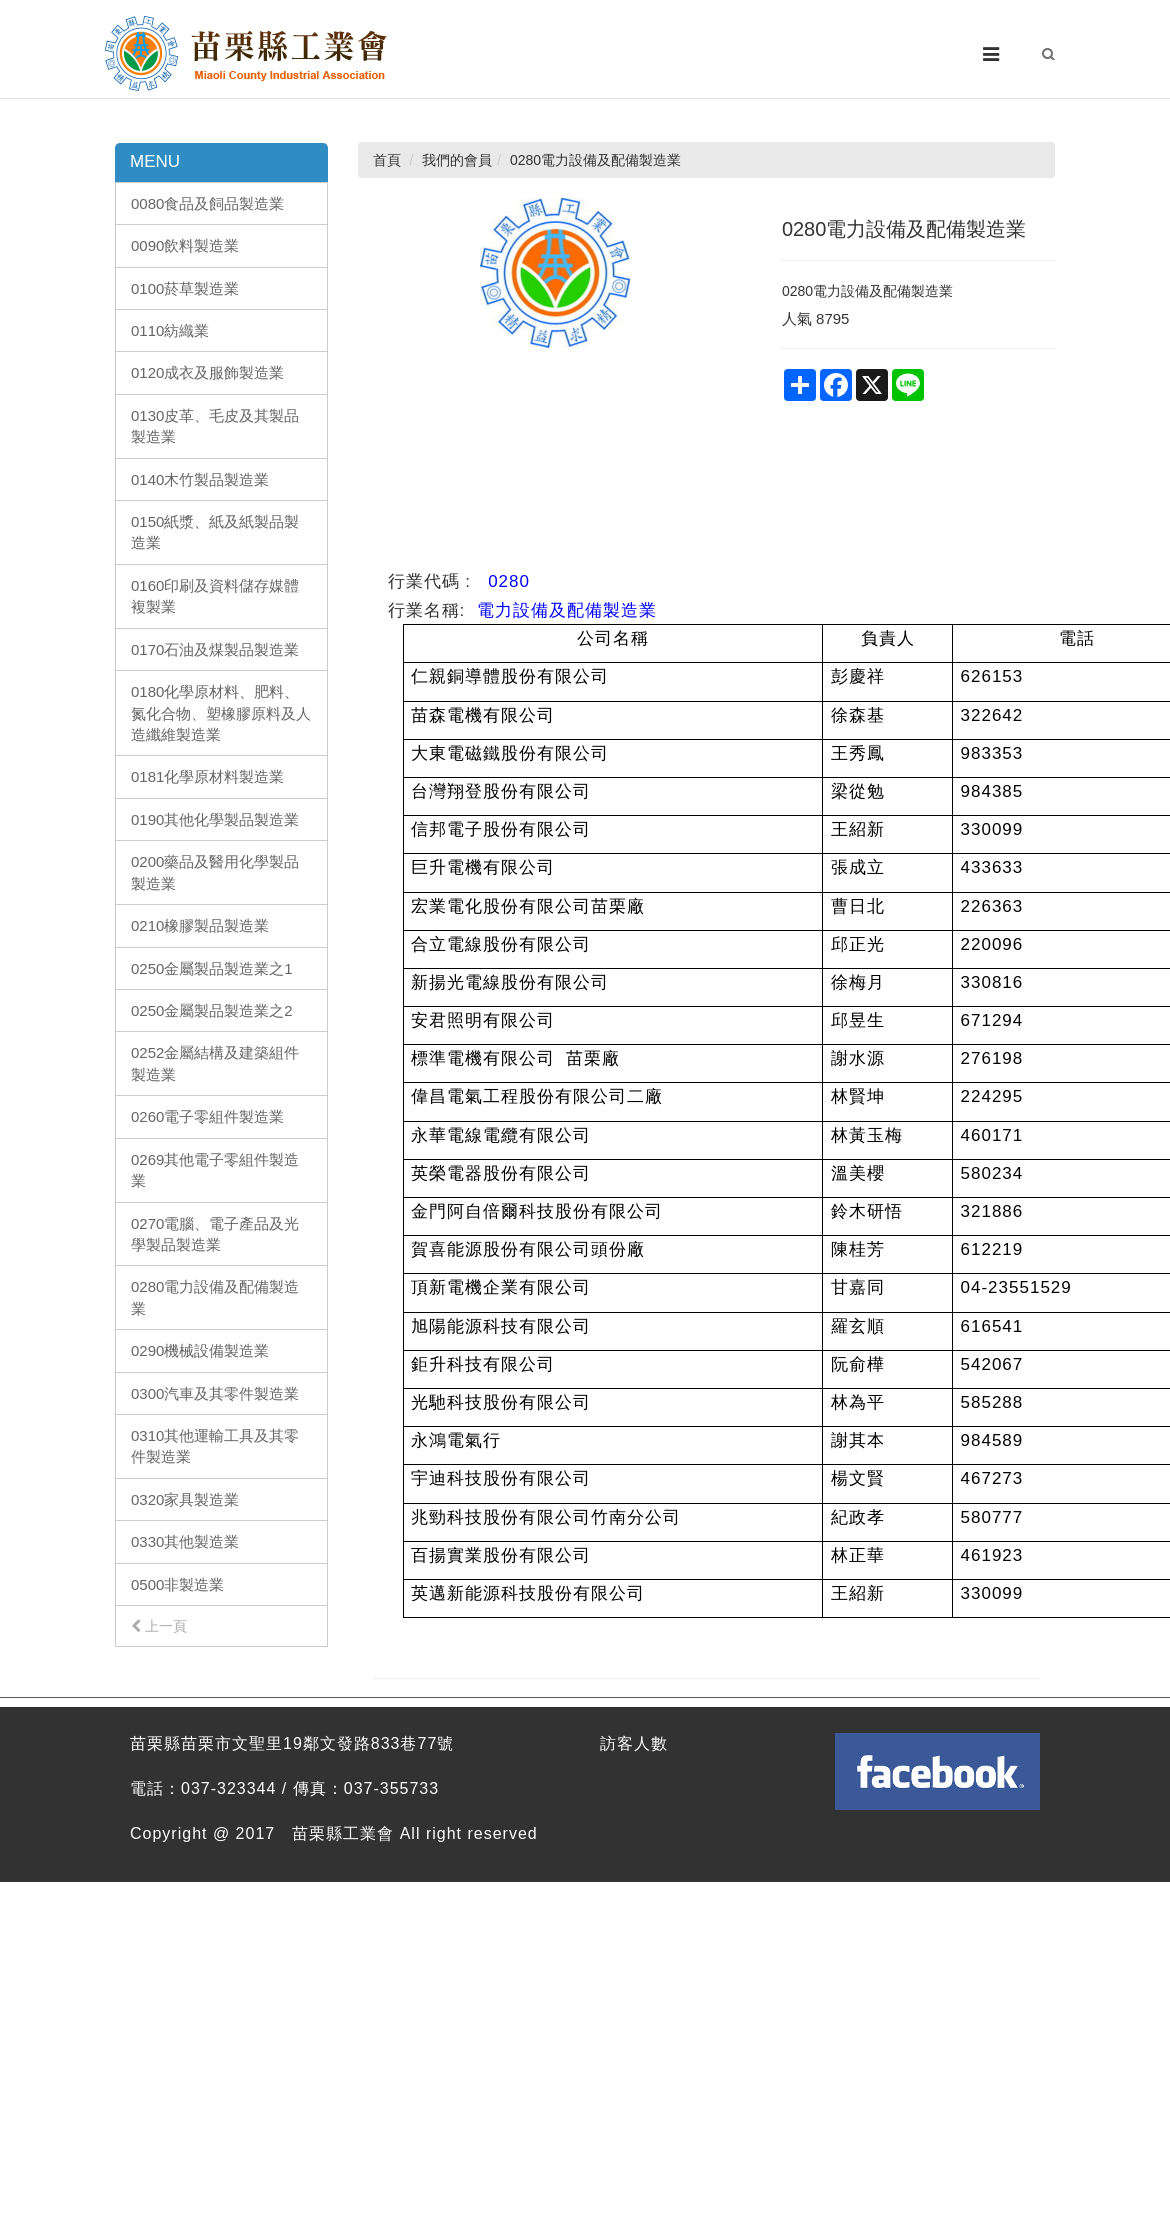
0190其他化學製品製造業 (215, 819)
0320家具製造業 (185, 1499)
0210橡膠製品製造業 (200, 925)
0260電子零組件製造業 (207, 1116)
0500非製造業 (177, 1584)
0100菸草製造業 (185, 288)
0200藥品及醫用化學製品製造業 (215, 872)
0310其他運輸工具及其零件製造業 (215, 1446)
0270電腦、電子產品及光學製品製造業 (215, 1234)
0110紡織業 (170, 330)
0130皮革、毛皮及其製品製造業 (215, 426)
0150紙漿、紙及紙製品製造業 (215, 532)
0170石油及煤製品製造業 (215, 649)
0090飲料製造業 (185, 245)
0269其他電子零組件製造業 (215, 1170)
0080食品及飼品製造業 (207, 203)
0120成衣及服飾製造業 (207, 372)
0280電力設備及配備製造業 (215, 1297)
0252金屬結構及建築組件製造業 (215, 1063)
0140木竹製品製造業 (200, 479)
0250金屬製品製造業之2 (212, 1010)
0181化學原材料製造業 (207, 776)
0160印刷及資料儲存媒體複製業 (215, 596)
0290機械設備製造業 (200, 1350)
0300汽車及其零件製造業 (215, 1393)
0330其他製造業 (185, 1541)
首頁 (387, 160)
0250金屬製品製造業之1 (212, 968)
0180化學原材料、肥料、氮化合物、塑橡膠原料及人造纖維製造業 (221, 713)
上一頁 (159, 1626)
